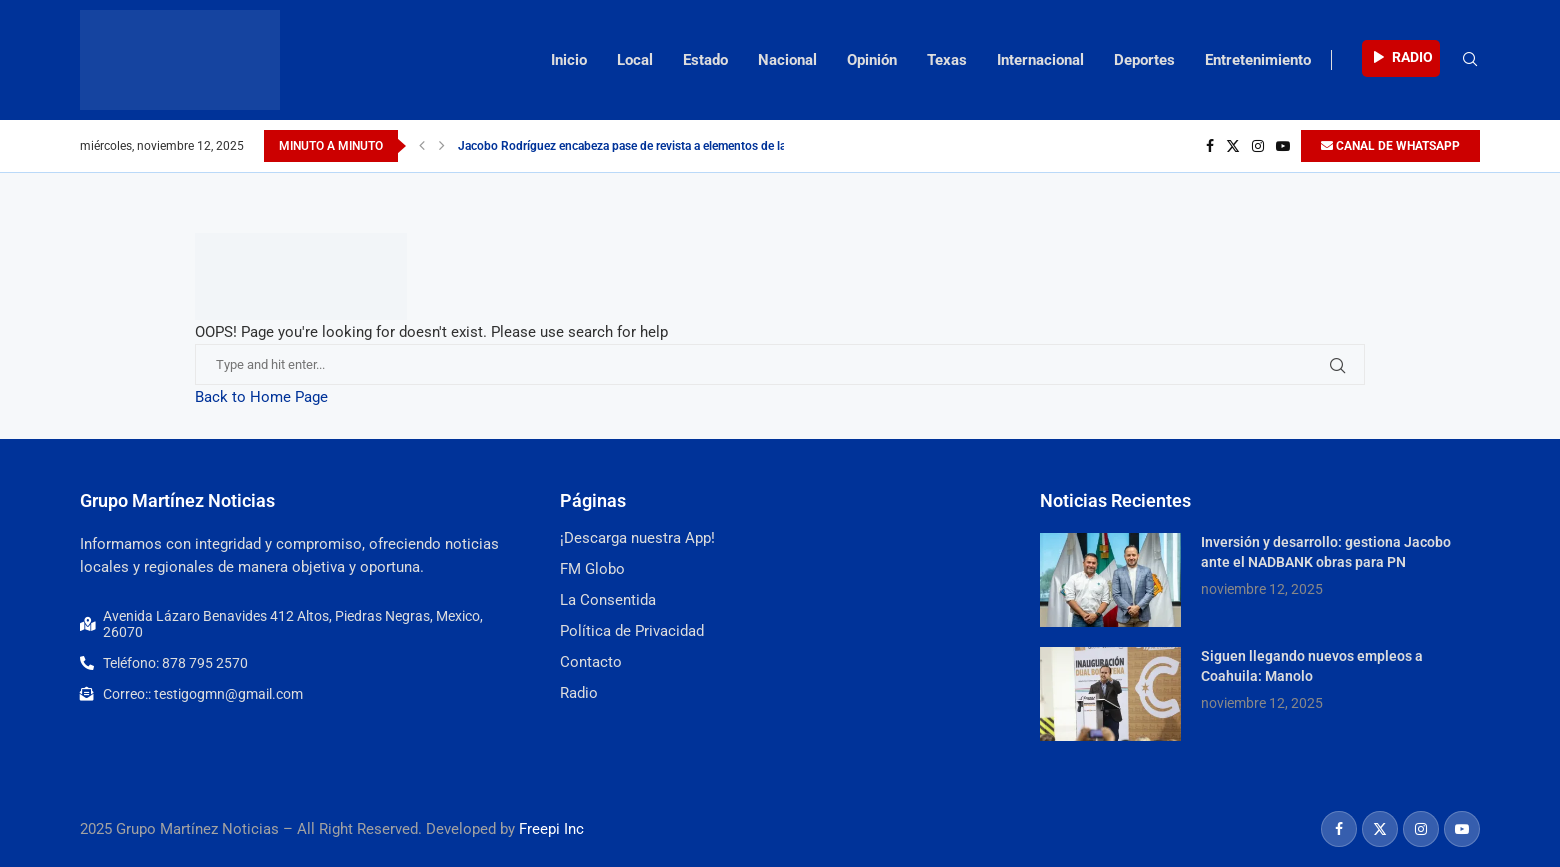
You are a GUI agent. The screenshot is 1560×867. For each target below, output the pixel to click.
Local (635, 60)
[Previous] (422, 146)
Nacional (787, 60)
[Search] (1470, 60)
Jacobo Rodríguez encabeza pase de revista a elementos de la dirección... (652, 146)
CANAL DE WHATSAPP (1390, 146)
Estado (705, 60)
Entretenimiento (1258, 60)
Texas (947, 60)
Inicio (569, 60)
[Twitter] (1233, 146)
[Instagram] (1258, 146)
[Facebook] (1210, 146)
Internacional (1040, 60)
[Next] (442, 146)
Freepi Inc (551, 829)
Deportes (1144, 60)
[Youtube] (1283, 146)
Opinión (872, 60)
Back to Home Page (261, 397)
